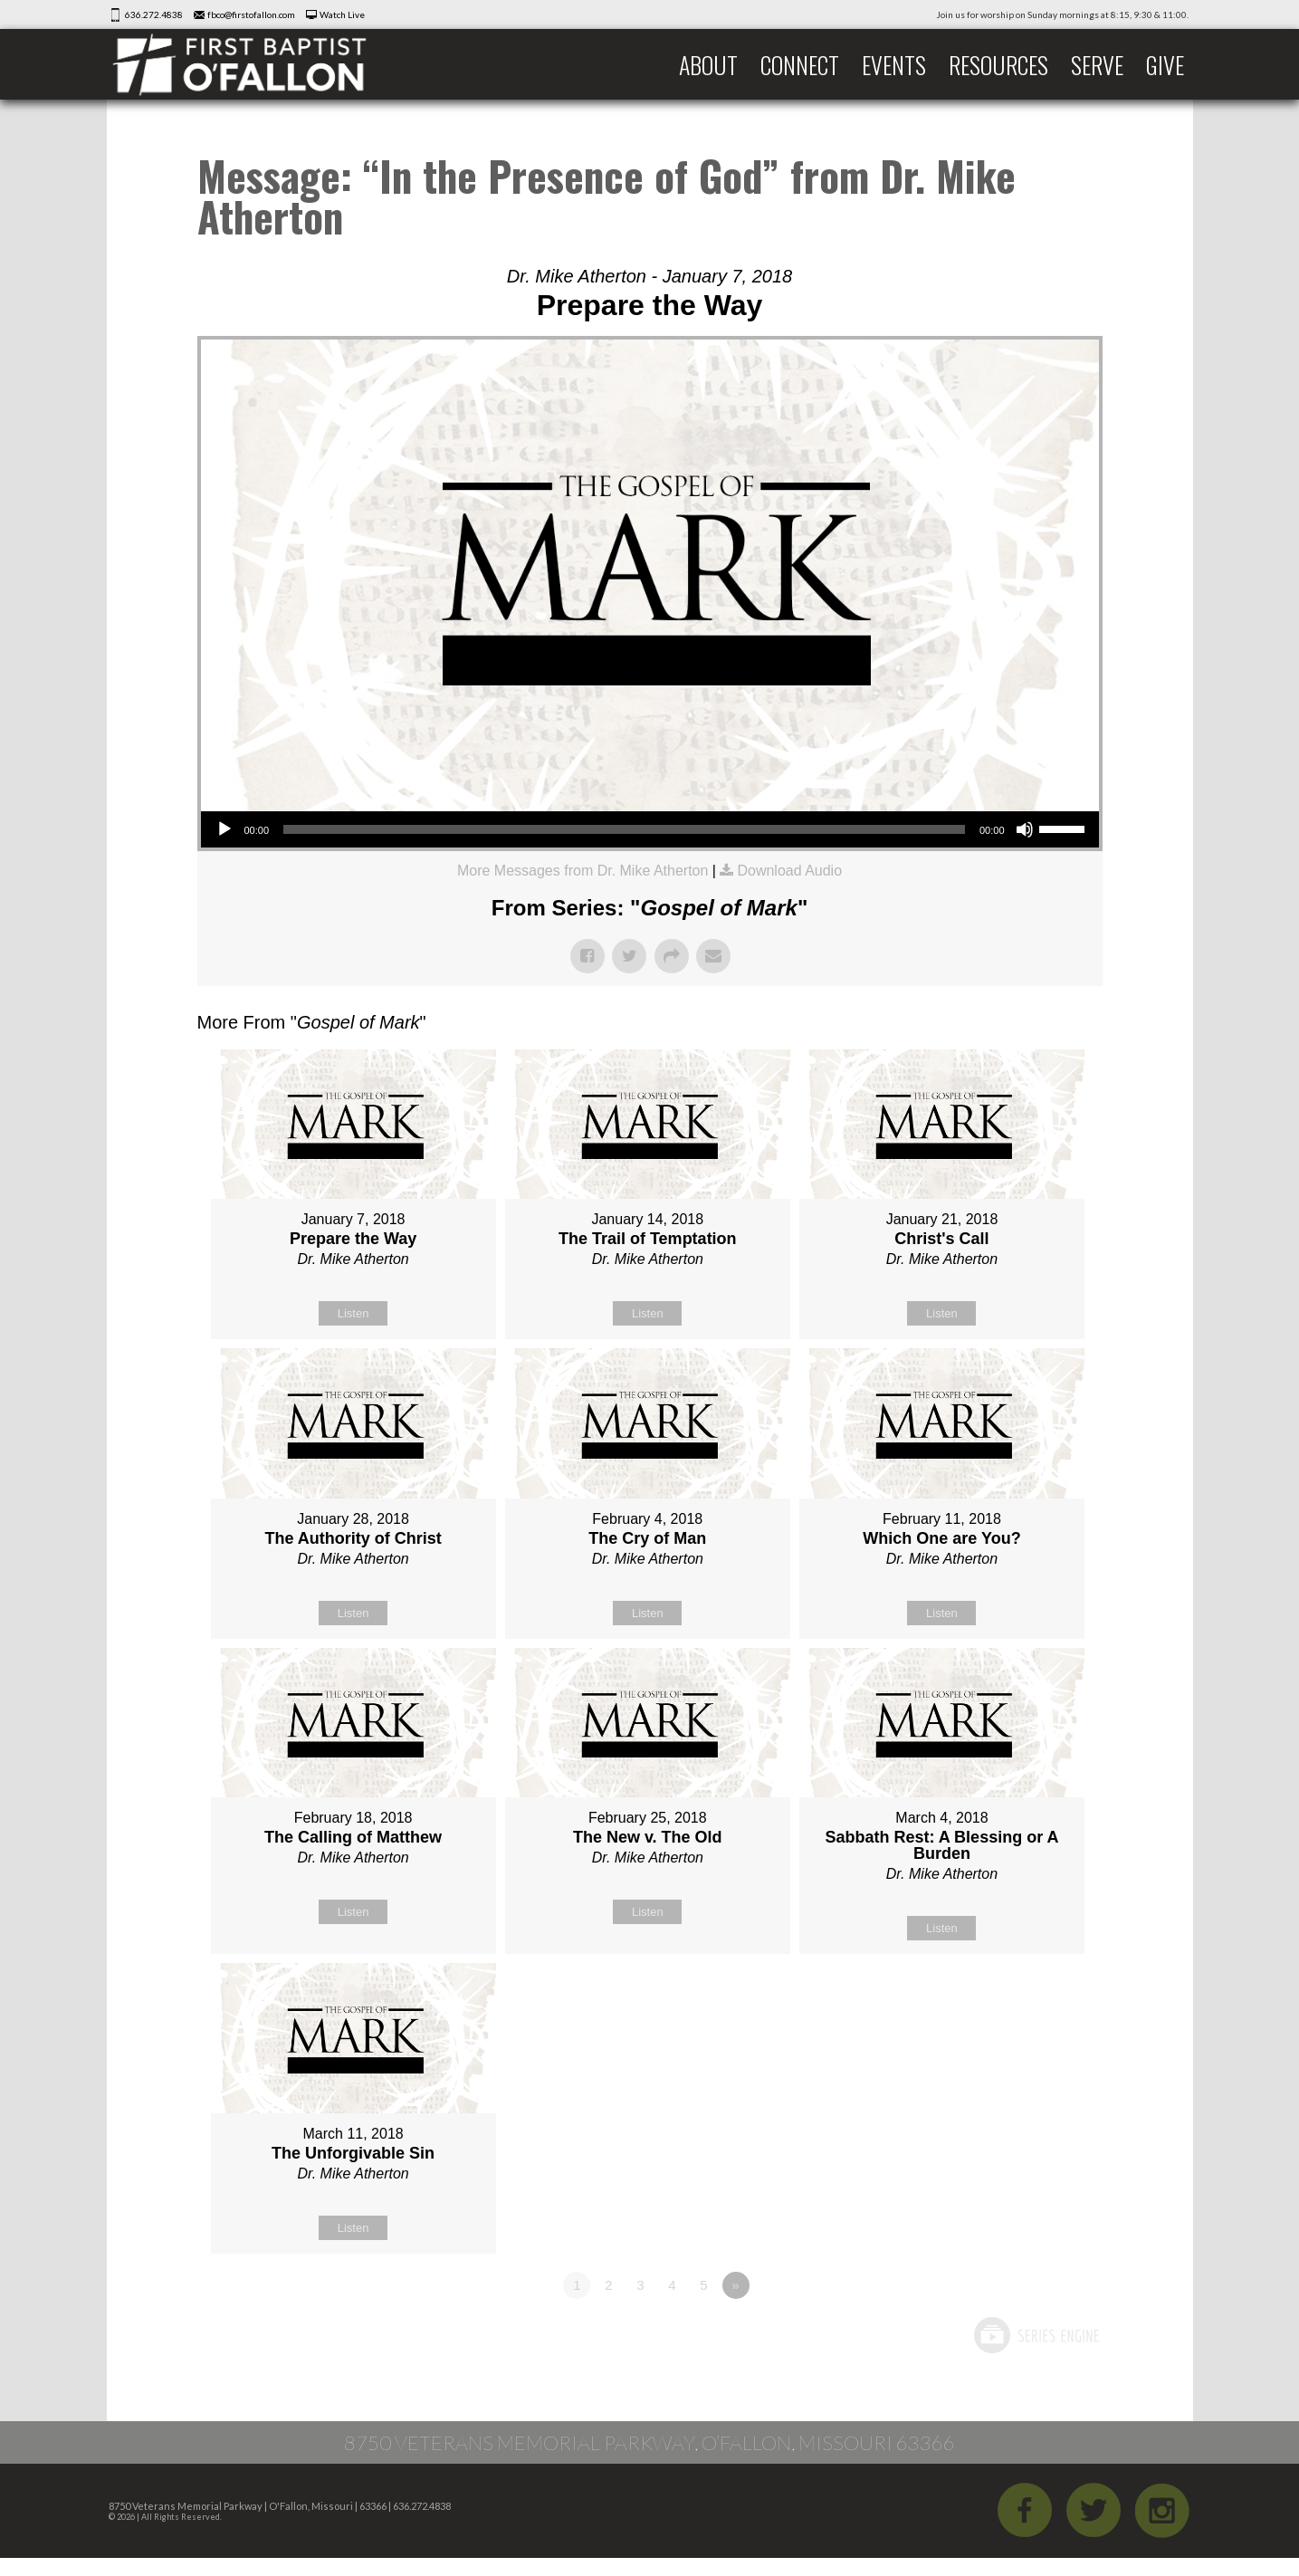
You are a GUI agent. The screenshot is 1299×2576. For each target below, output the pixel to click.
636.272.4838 (154, 14)
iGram (1162, 2510)
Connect (799, 64)
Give (1165, 64)
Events (894, 64)
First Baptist (251, 64)
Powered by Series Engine (1036, 2335)
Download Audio (789, 870)
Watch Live (342, 14)
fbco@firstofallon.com (251, 14)
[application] (650, 829)
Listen (353, 1313)
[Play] (224, 829)
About (708, 64)
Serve (1097, 64)
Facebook (1025, 2510)
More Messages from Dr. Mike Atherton (582, 870)
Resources (998, 64)
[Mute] (1025, 829)
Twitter (1093, 2510)
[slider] (624, 829)
